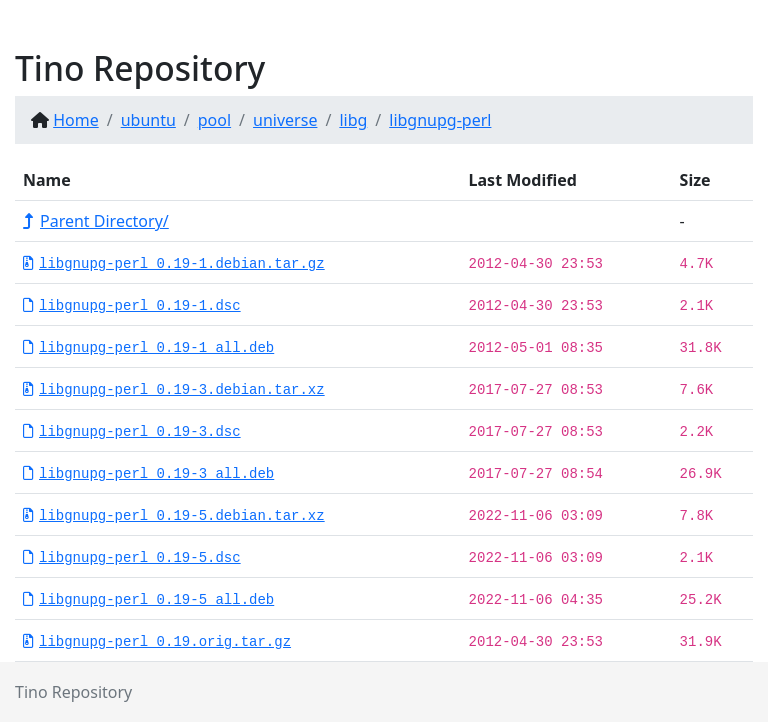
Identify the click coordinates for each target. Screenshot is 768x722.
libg (353, 120)
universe (285, 120)
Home (76, 120)
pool (214, 120)
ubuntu (148, 120)
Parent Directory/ (96, 221)
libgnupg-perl (440, 120)
